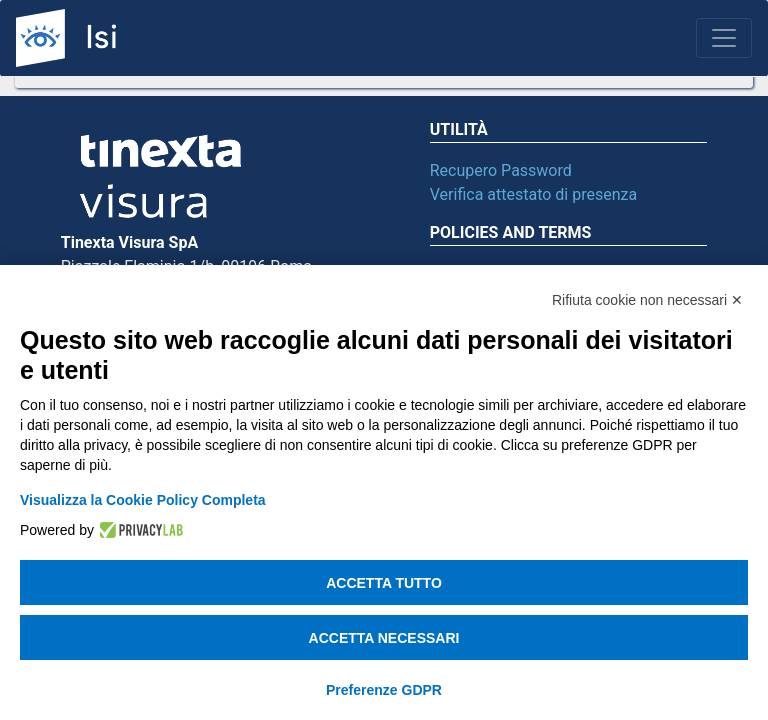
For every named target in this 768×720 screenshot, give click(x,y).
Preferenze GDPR (384, 690)
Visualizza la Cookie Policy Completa (143, 500)
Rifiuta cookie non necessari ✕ (647, 300)
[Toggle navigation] (724, 38)
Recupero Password (501, 170)
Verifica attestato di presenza (533, 194)
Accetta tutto (384, 583)
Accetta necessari (384, 638)
